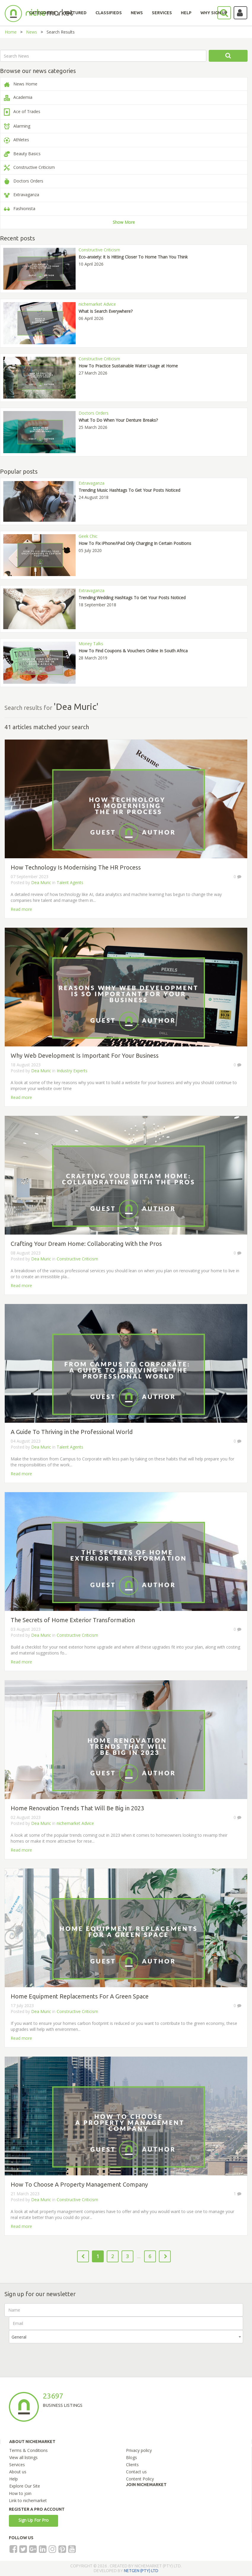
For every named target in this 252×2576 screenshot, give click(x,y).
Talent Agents (70, 882)
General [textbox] (19, 2337)
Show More (124, 222)
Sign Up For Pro (33, 2520)
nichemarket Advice (75, 1823)
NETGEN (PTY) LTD (141, 2570)
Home (11, 32)
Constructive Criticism (77, 1259)
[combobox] (126, 2336)
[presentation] (54, 2354)
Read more (21, 909)
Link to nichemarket (28, 2500)
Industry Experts (72, 1070)
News (31, 32)
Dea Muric (41, 882)
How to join (20, 2493)
